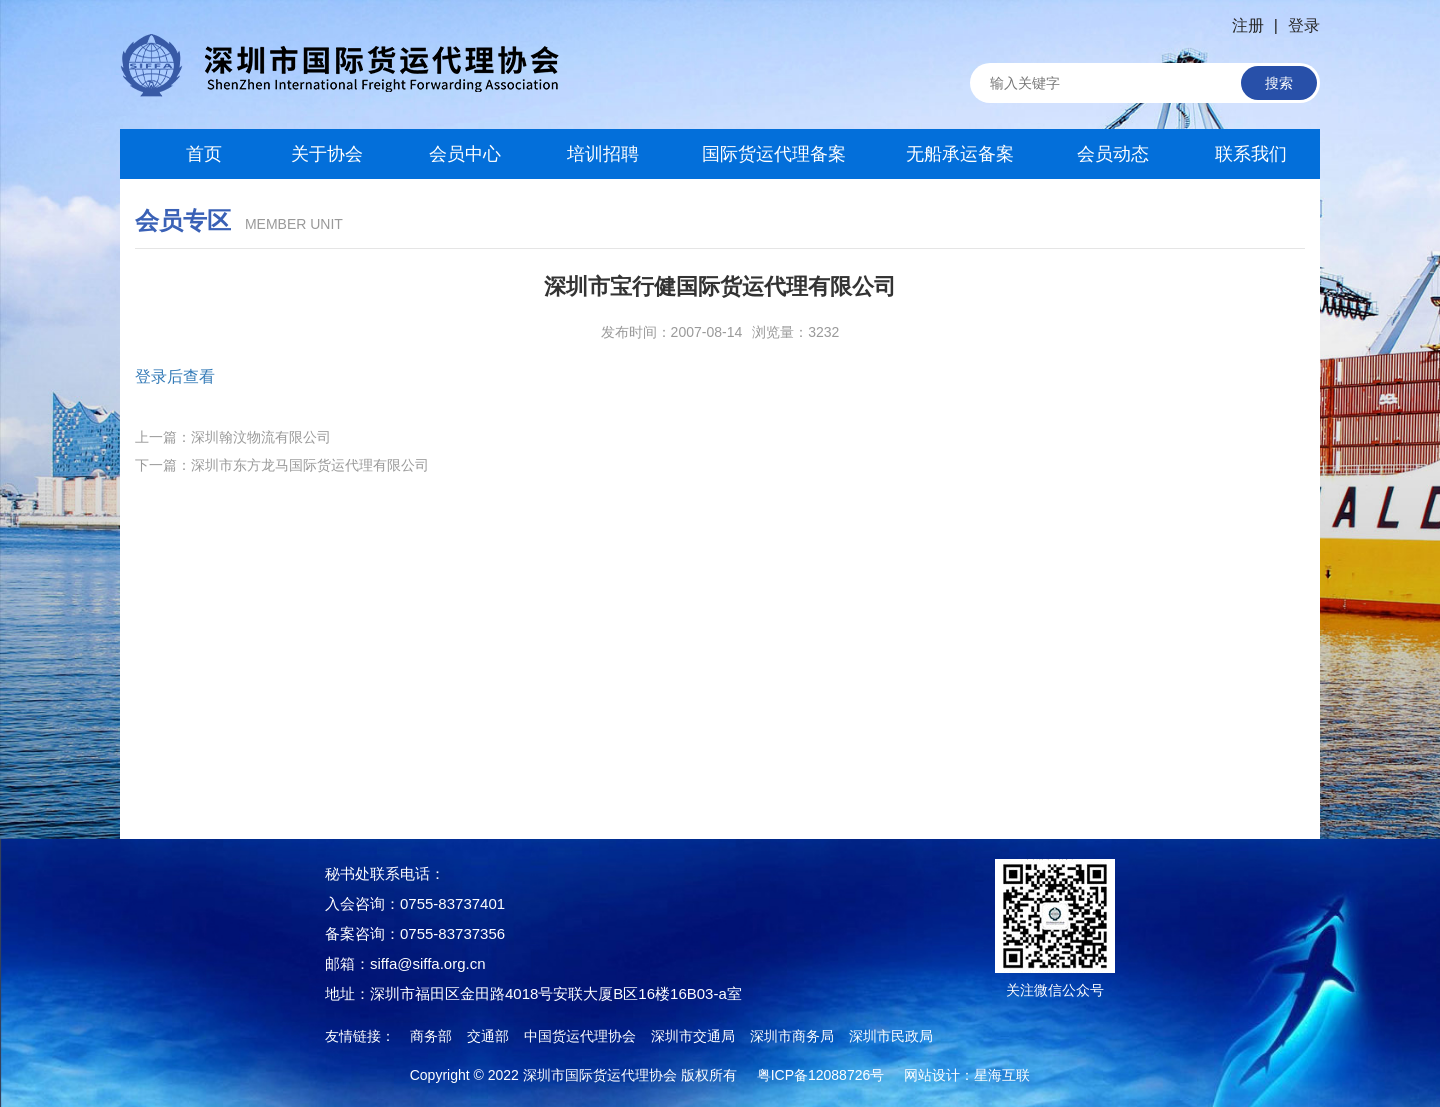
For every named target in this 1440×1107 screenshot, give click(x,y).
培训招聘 (603, 154)
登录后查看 (175, 376)
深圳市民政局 (891, 1036)
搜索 (1279, 83)
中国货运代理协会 (580, 1036)
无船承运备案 (960, 154)
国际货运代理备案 (774, 154)
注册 (1248, 25)
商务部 (431, 1036)
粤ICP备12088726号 (821, 1075)
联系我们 (1251, 154)
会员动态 (1113, 154)
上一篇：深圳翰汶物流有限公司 (233, 437)
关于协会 (327, 154)
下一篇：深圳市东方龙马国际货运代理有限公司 (282, 465)
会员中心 (465, 154)
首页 (189, 154)
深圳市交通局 (693, 1036)
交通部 (488, 1036)
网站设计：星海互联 (967, 1075)
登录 (1304, 25)
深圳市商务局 (792, 1036)
